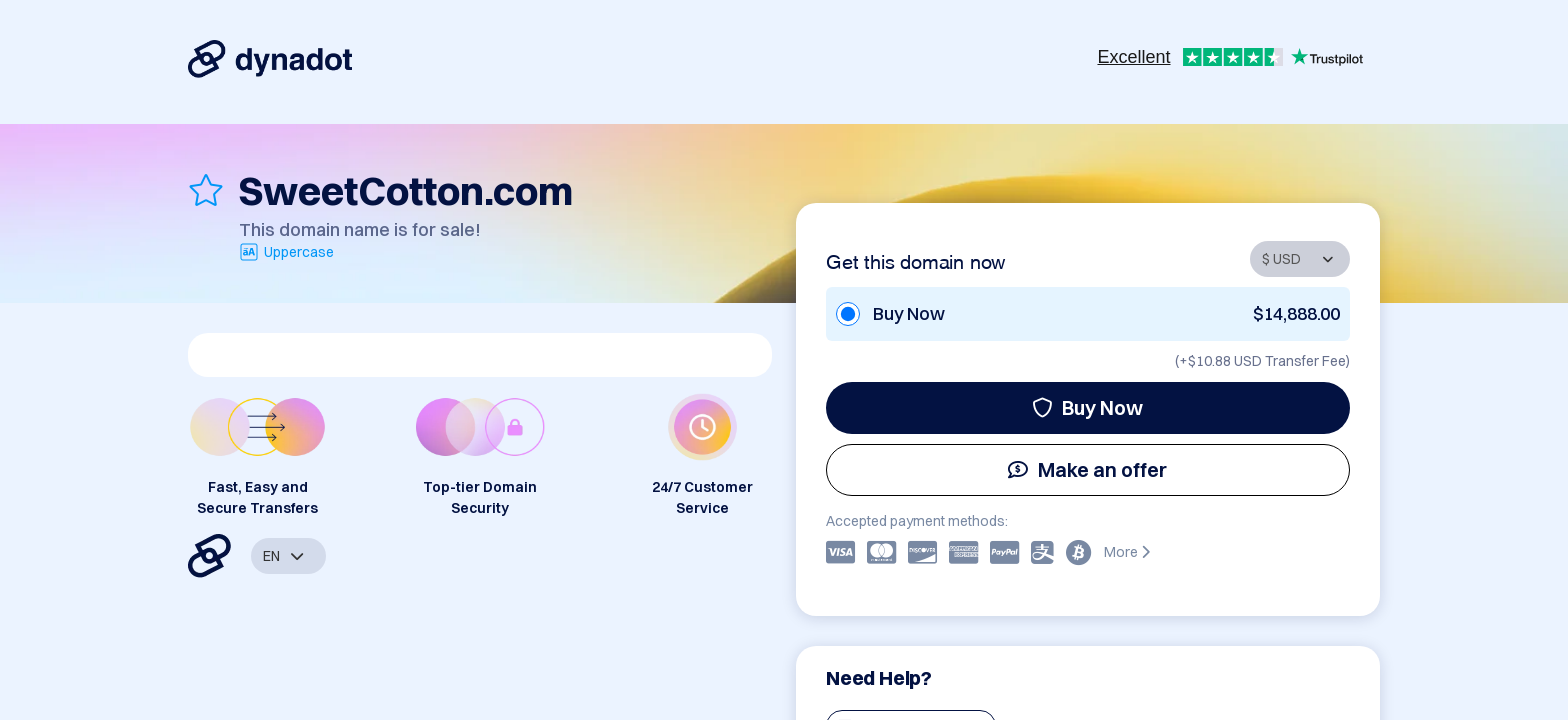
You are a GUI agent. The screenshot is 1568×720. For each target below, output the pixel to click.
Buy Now (1087, 407)
